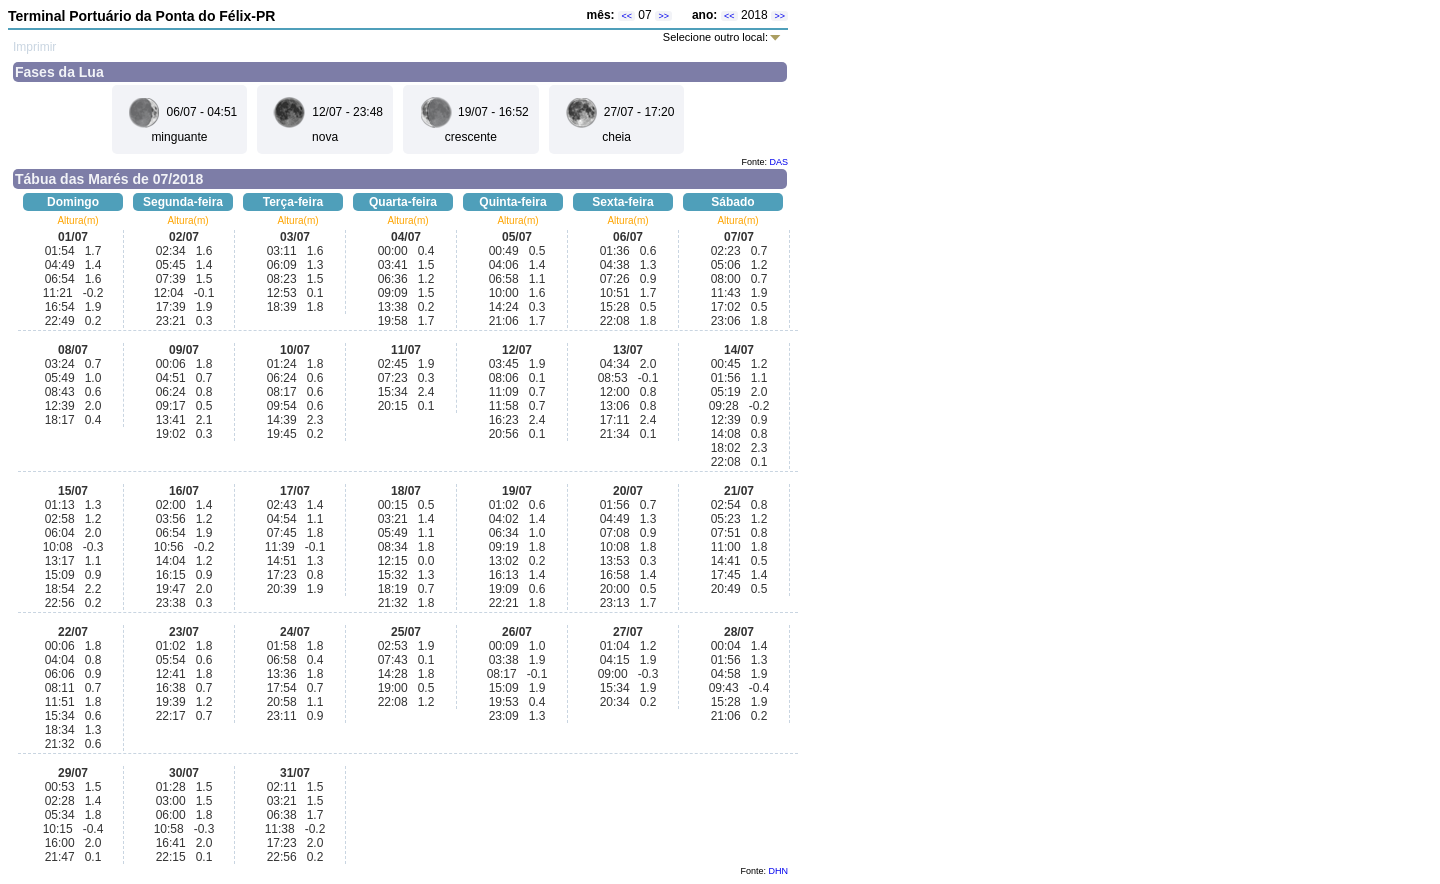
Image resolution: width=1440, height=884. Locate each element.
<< (626, 16)
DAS (778, 162)
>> (663, 16)
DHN (779, 871)
